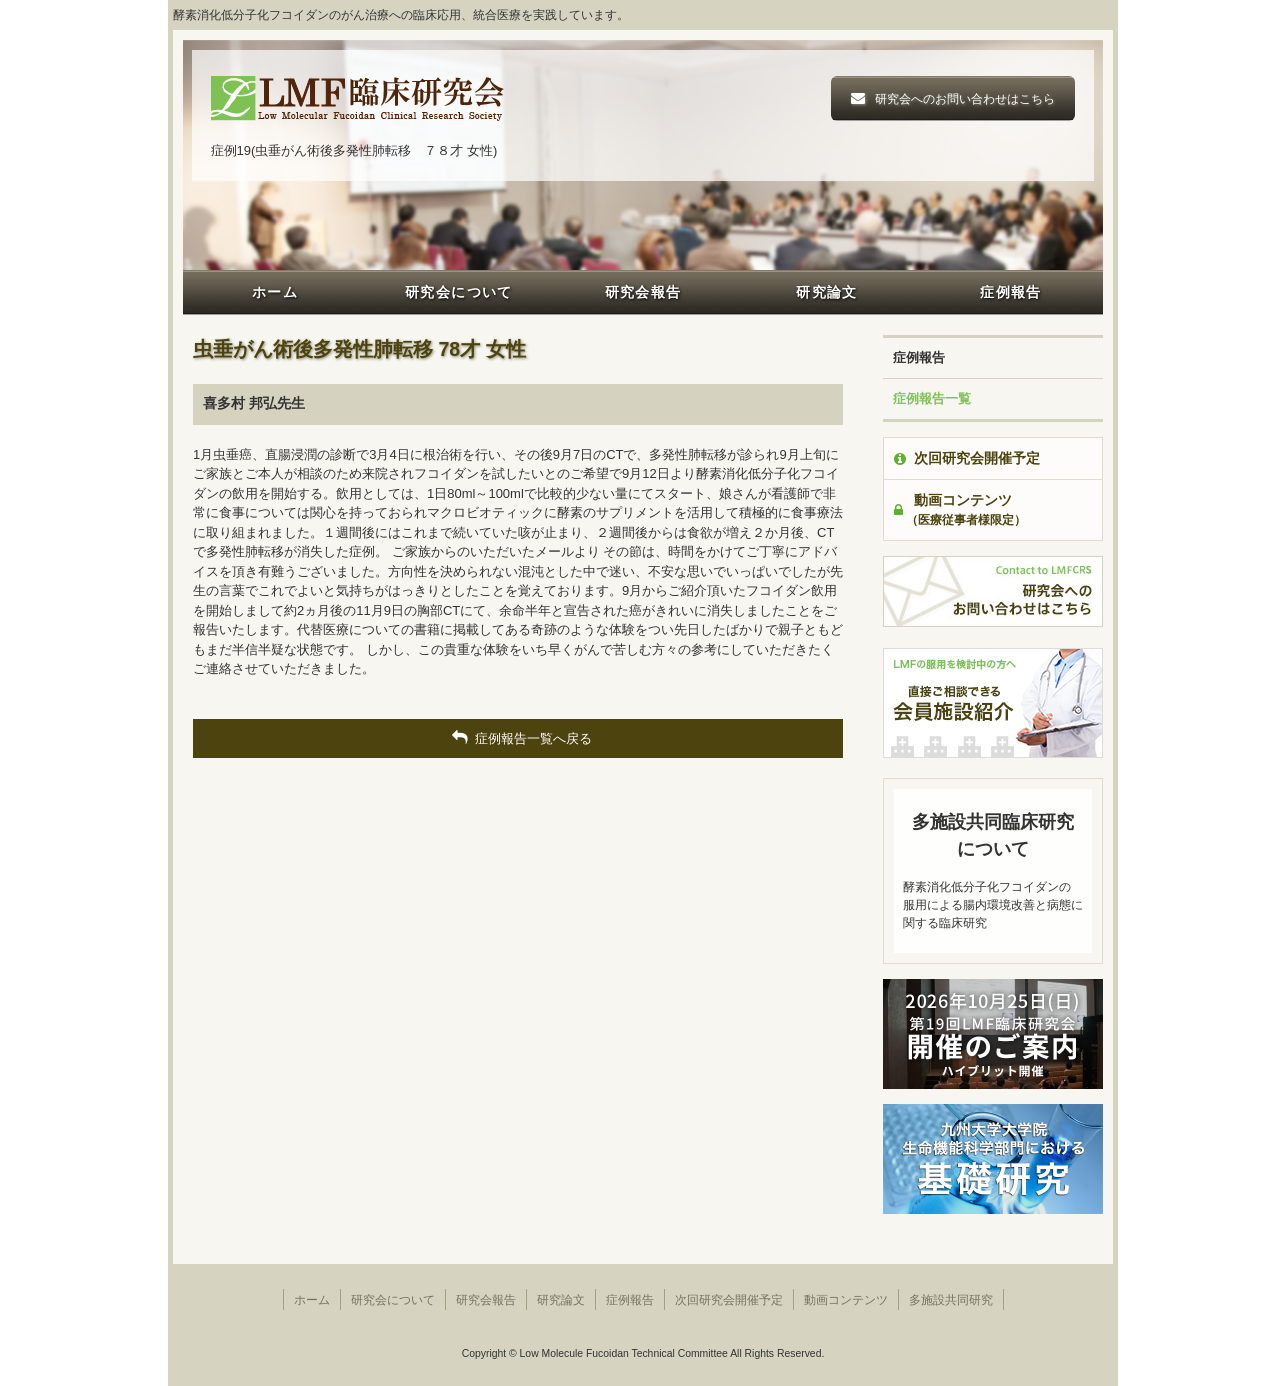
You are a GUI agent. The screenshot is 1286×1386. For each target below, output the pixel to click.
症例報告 (1011, 292)
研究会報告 (643, 292)
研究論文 (827, 292)
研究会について (459, 292)
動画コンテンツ (846, 1299)
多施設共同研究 (951, 1299)
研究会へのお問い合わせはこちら (965, 98)
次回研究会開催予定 (967, 458)
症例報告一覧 (932, 398)
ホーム (275, 292)
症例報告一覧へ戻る (518, 738)
